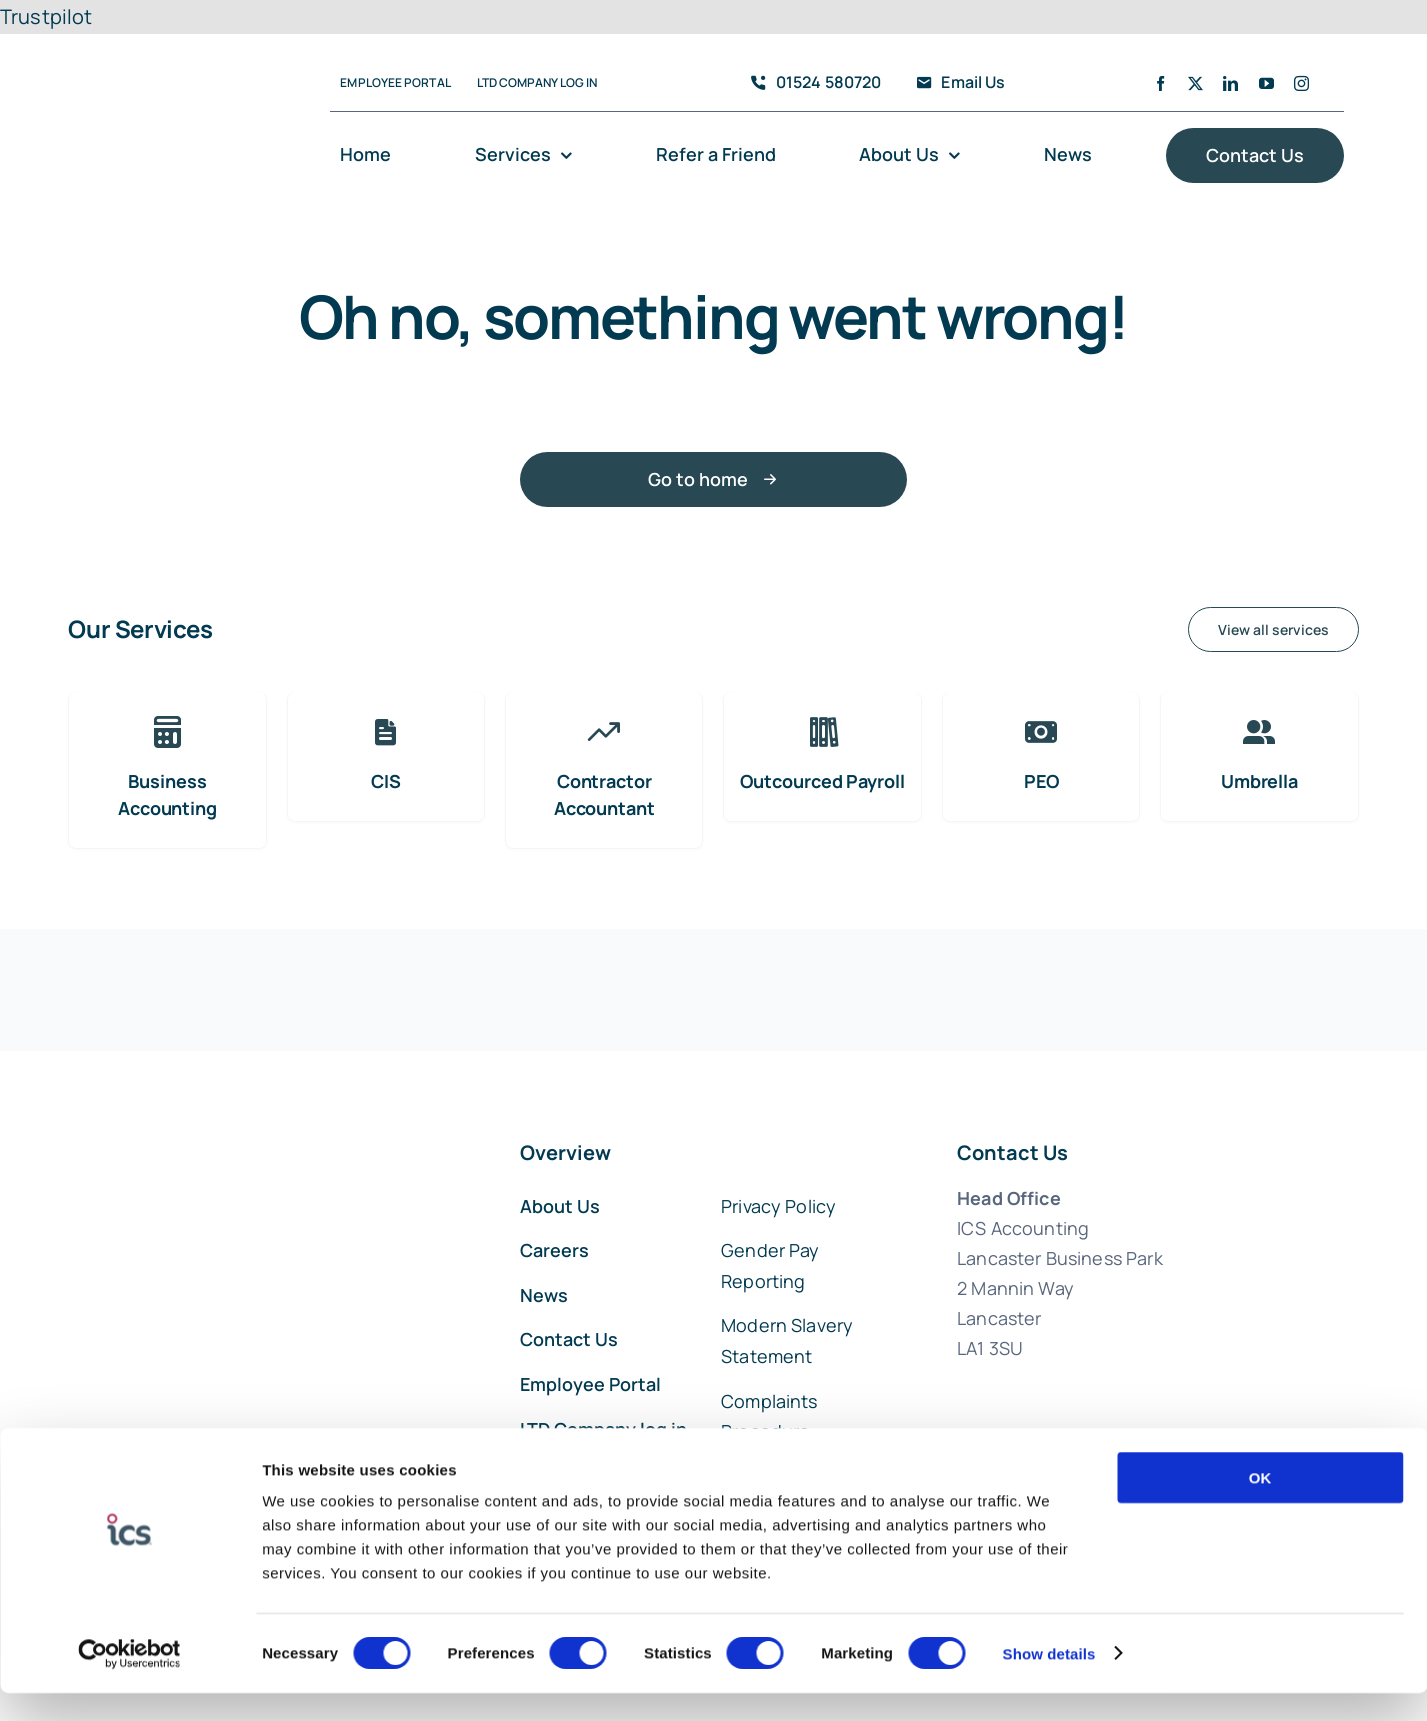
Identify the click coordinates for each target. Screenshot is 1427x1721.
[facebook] (1160, 83)
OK (1260, 1505)
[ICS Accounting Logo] (168, 55)
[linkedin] (1230, 83)
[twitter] (1195, 83)
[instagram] (1301, 83)
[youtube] (1266, 83)
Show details (1049, 1681)
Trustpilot (46, 16)
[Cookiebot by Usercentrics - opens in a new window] (129, 1682)
